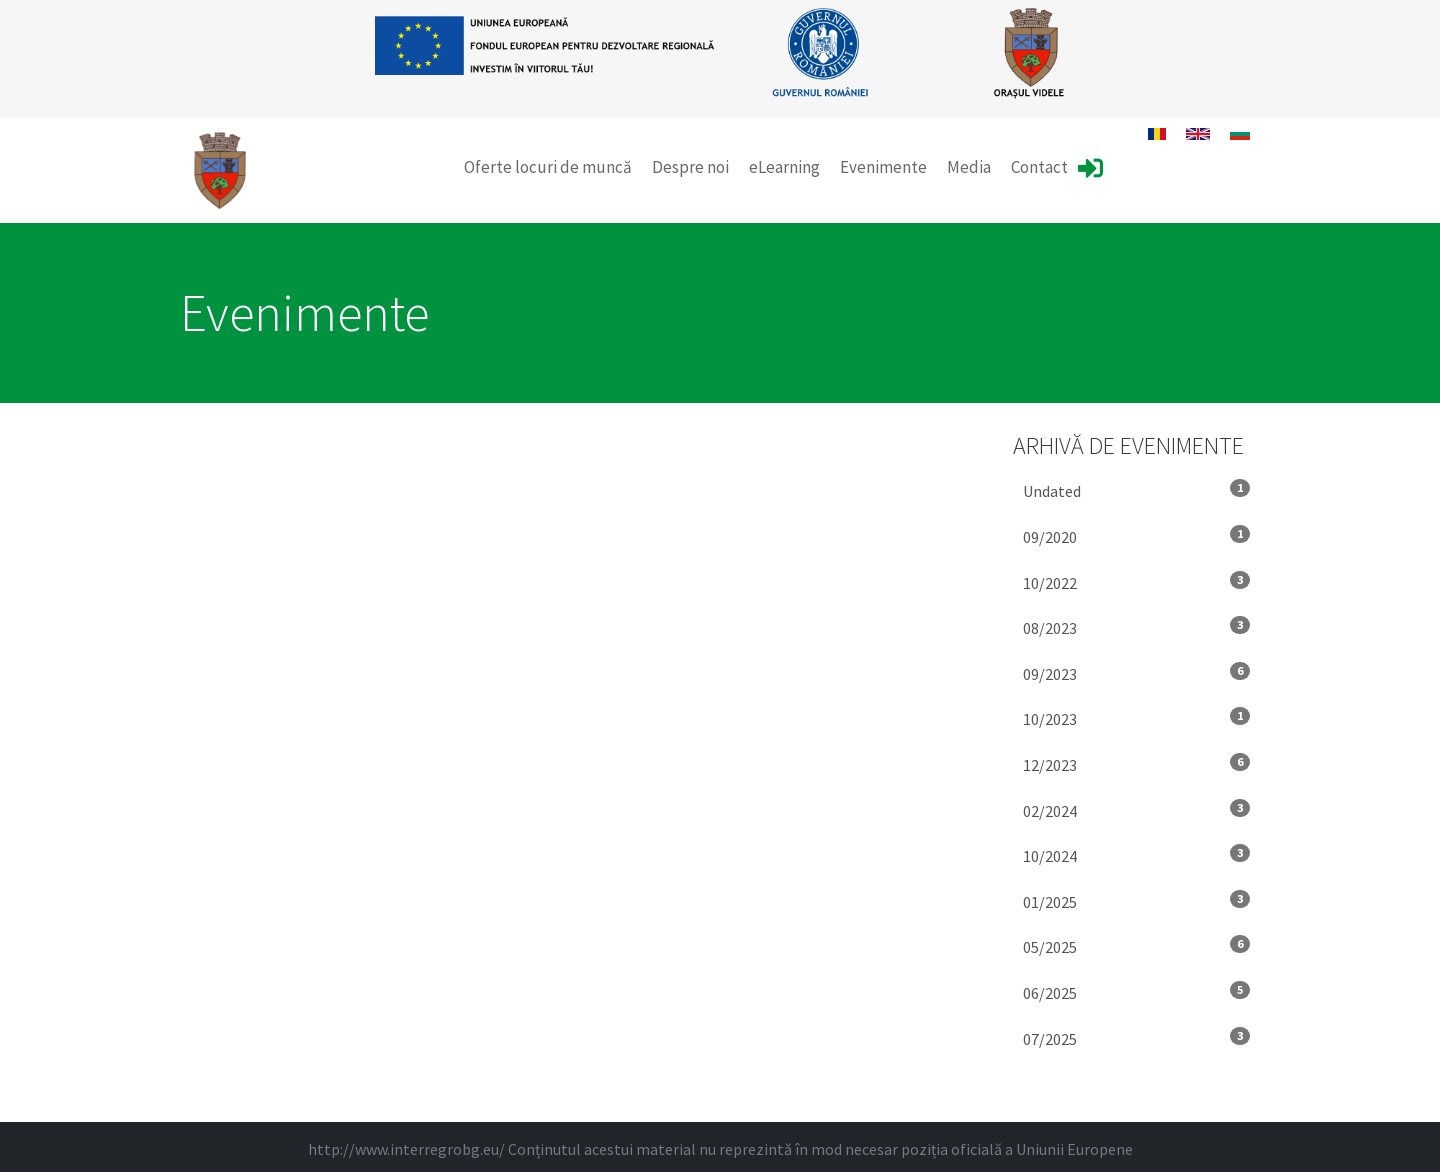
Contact (1039, 167)
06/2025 (1137, 992)
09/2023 (1137, 673)
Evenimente (883, 167)
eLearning (784, 167)
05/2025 (1137, 946)
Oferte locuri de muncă (548, 167)
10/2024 (1137, 855)
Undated (1137, 490)
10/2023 (1137, 718)
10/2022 (1137, 582)
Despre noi (690, 167)
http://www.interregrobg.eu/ (406, 1149)
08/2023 (1137, 627)
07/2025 (1137, 1038)
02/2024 (1137, 810)
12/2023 (1137, 764)
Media (969, 167)
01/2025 (1137, 901)
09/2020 (1137, 536)
